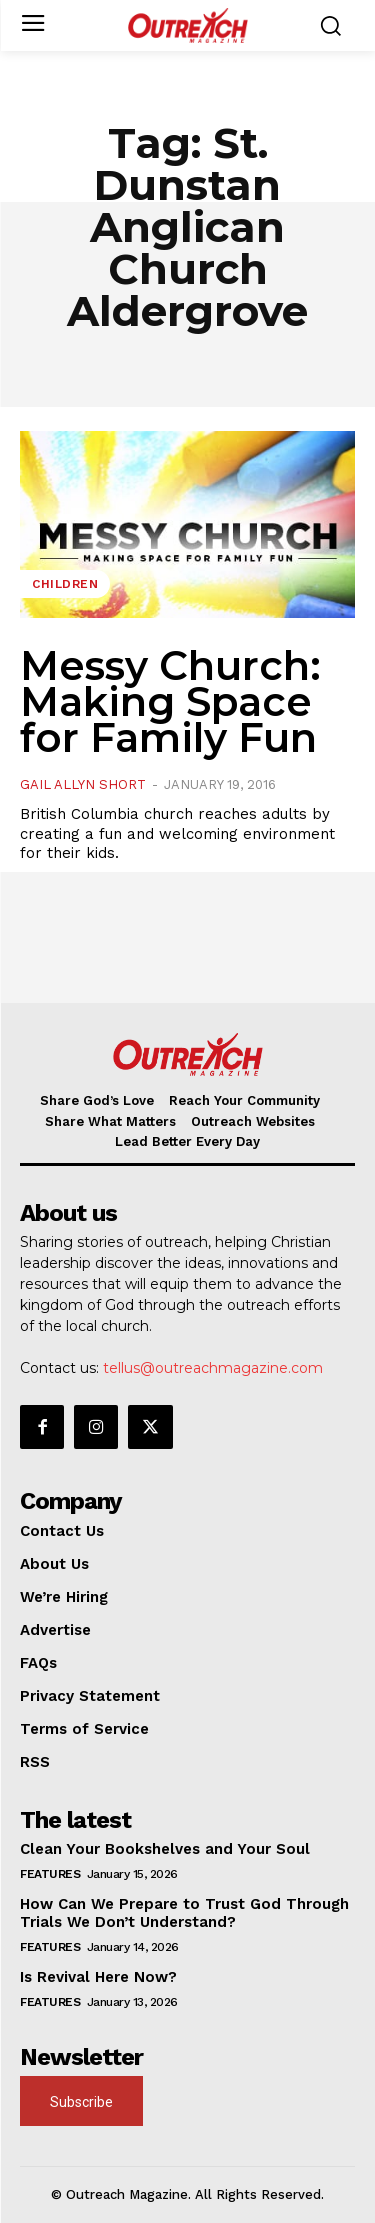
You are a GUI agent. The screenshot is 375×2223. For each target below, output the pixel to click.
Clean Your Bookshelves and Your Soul (165, 1849)
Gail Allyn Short (83, 784)
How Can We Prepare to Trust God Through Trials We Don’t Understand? (184, 1913)
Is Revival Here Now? (98, 1977)
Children (65, 584)
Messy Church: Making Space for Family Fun (170, 701)
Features (50, 1874)
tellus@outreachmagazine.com (213, 1368)
